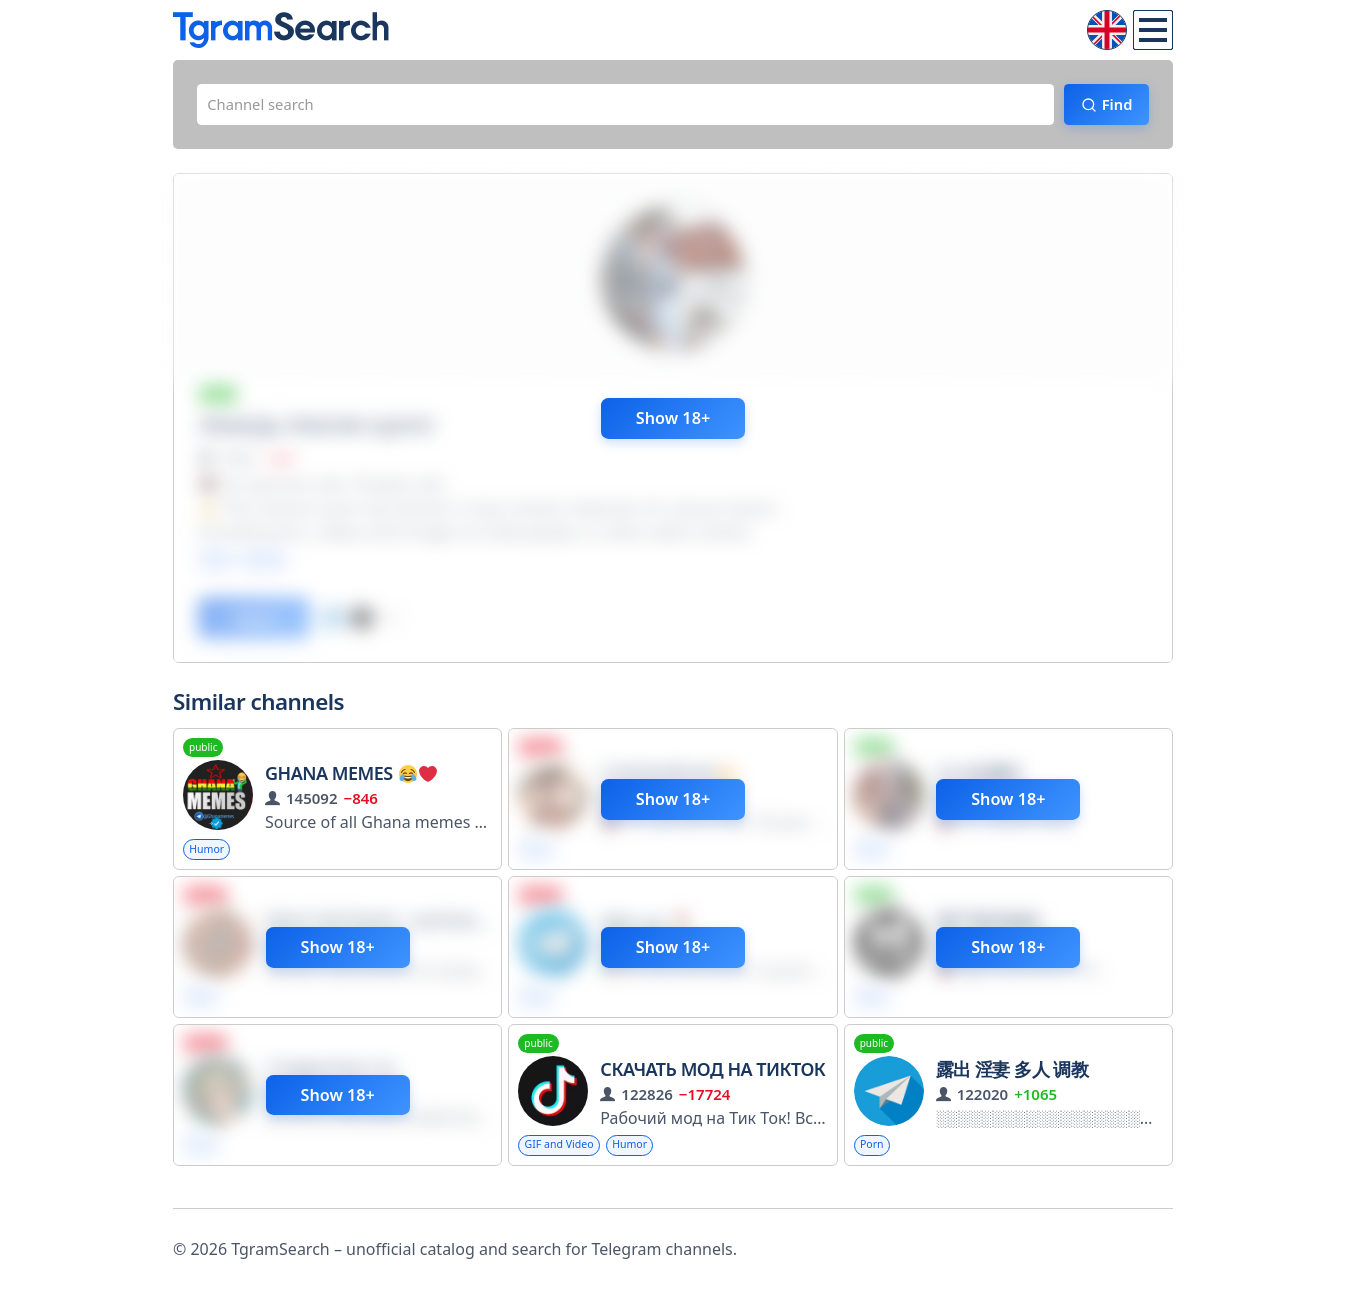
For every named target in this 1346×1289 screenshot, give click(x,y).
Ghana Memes (351, 785)
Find (1108, 107)
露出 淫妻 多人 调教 (1012, 1086)
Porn (874, 1162)
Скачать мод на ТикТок (712, 1086)
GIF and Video (564, 1162)
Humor (210, 861)
